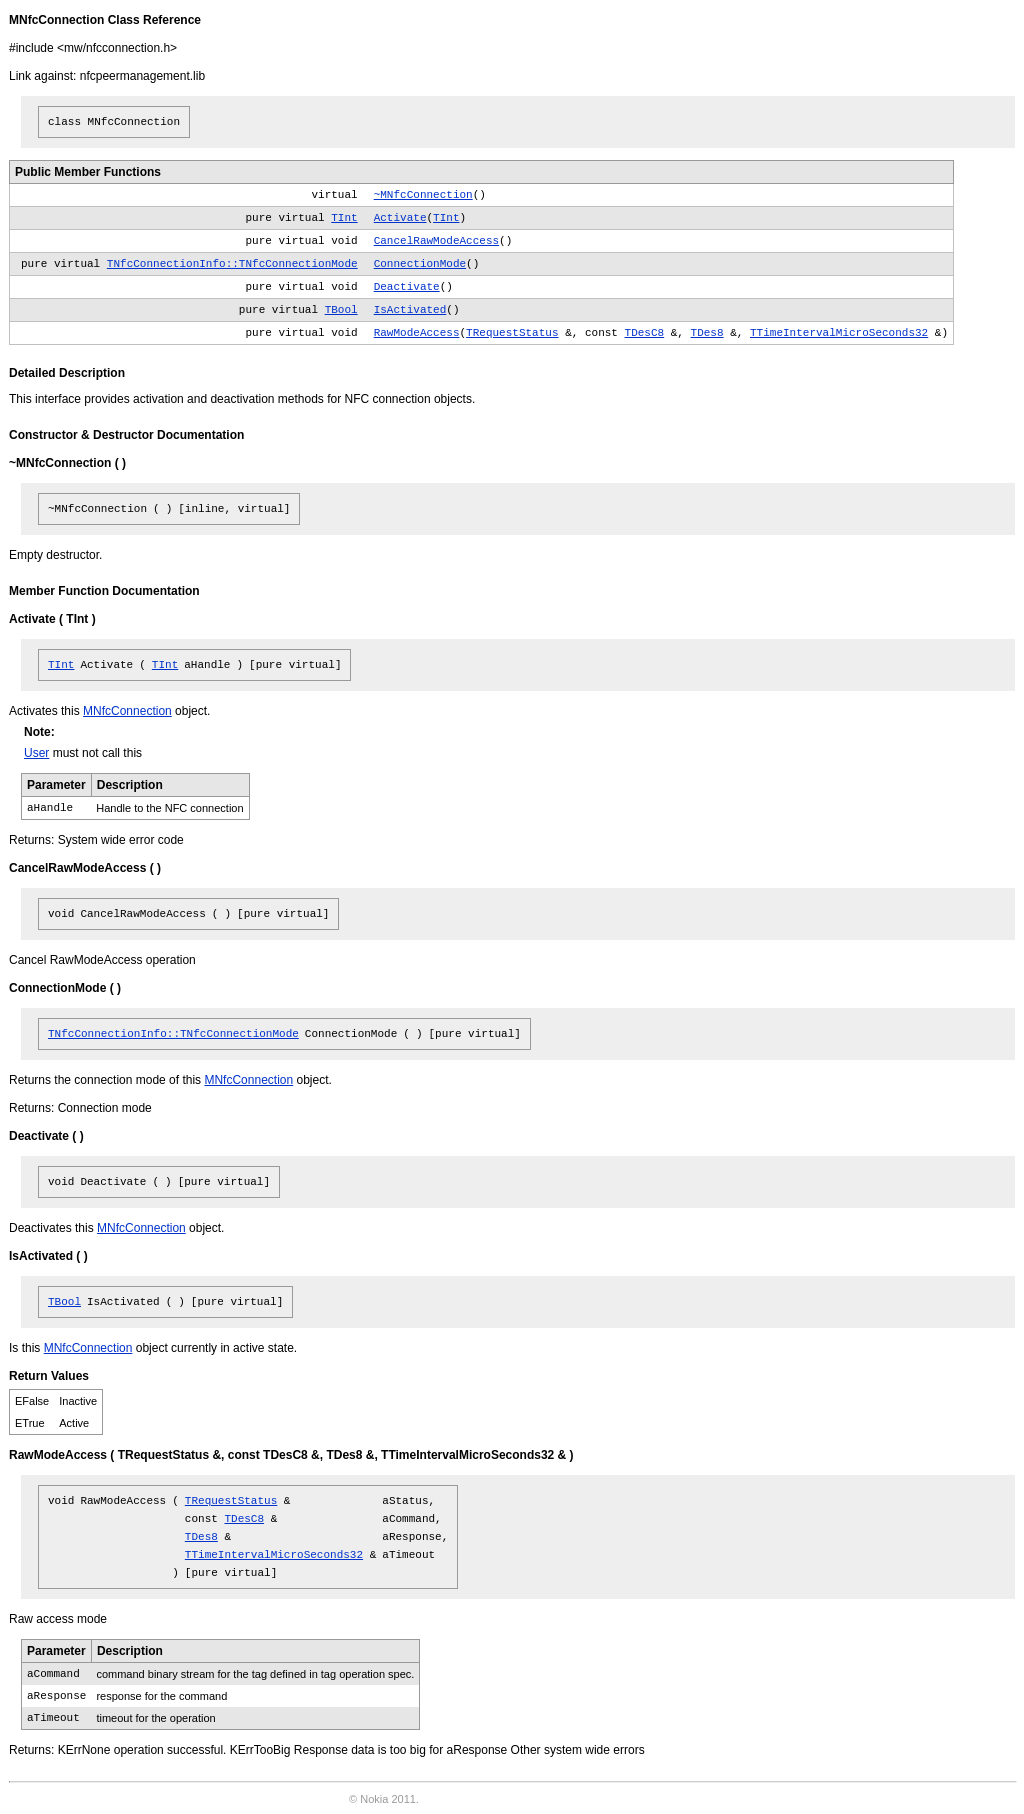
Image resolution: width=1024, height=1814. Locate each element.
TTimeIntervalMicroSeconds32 (839, 333)
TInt (344, 218)
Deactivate (407, 287)
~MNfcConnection (423, 195)
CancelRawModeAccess (436, 241)
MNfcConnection (127, 711)
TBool (341, 310)
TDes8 (707, 333)
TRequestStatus (512, 333)
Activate (400, 218)
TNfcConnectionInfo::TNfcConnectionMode (232, 264)
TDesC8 (645, 333)
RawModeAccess (417, 333)
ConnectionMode (420, 264)
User (36, 753)
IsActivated (410, 310)
